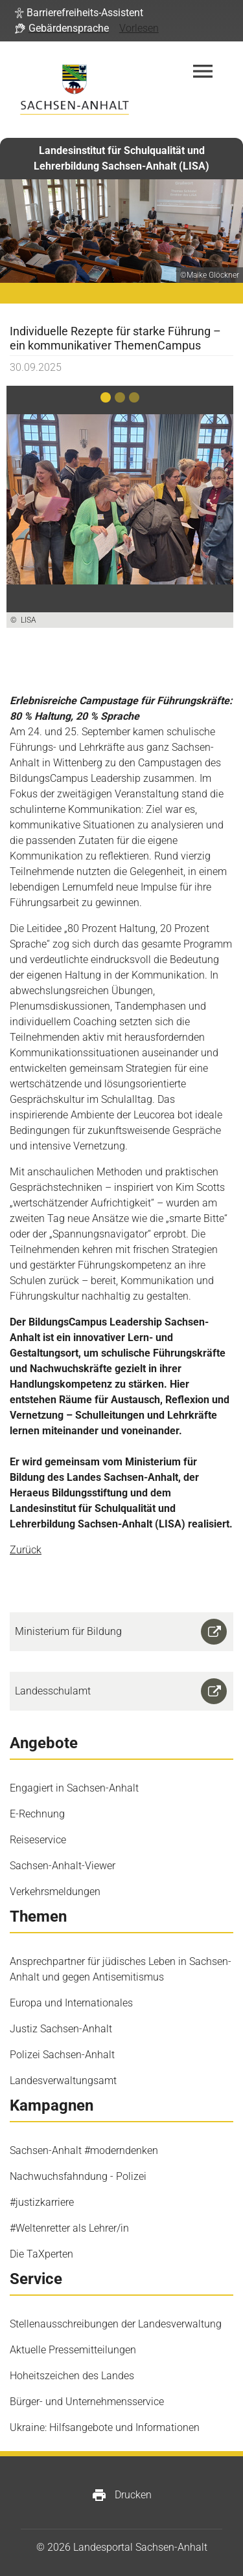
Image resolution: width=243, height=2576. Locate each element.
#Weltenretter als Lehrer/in (69, 2228)
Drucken (121, 2495)
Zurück (25, 1550)
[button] (79, 13)
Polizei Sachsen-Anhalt (62, 2055)
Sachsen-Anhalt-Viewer (62, 1866)
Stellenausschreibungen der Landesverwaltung (116, 2324)
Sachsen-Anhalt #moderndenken (84, 2150)
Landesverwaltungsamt (63, 2080)
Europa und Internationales (71, 2003)
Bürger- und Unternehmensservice (87, 2401)
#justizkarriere (42, 2202)
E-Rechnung (37, 1814)
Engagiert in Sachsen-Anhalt (74, 1788)
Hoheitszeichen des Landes (72, 2376)
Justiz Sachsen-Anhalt (61, 2029)
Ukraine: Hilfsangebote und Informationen (105, 2427)
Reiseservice (38, 1840)
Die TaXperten (41, 2254)
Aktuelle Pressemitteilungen (73, 2350)
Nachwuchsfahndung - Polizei (78, 2176)
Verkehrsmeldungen (55, 1891)
